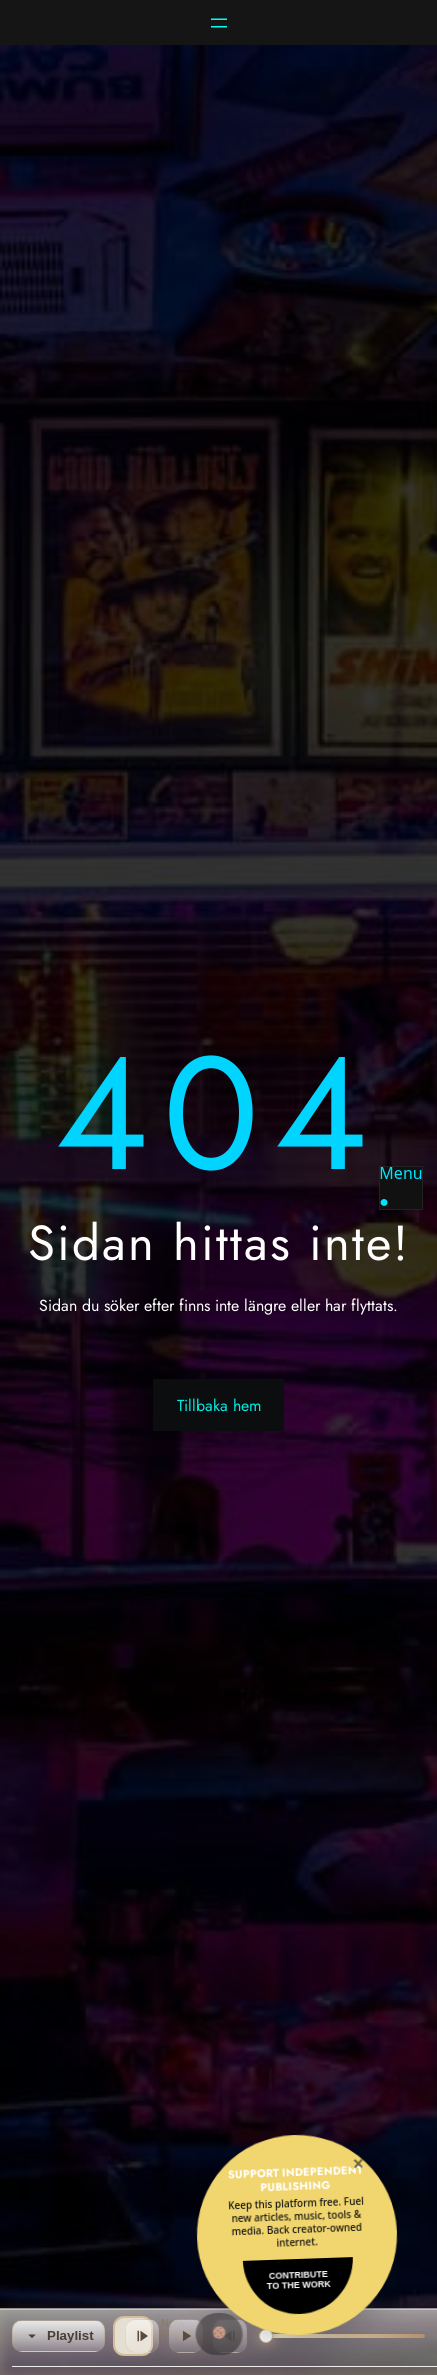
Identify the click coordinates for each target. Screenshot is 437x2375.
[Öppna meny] (219, 23)
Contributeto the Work (299, 2280)
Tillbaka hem (219, 1405)
